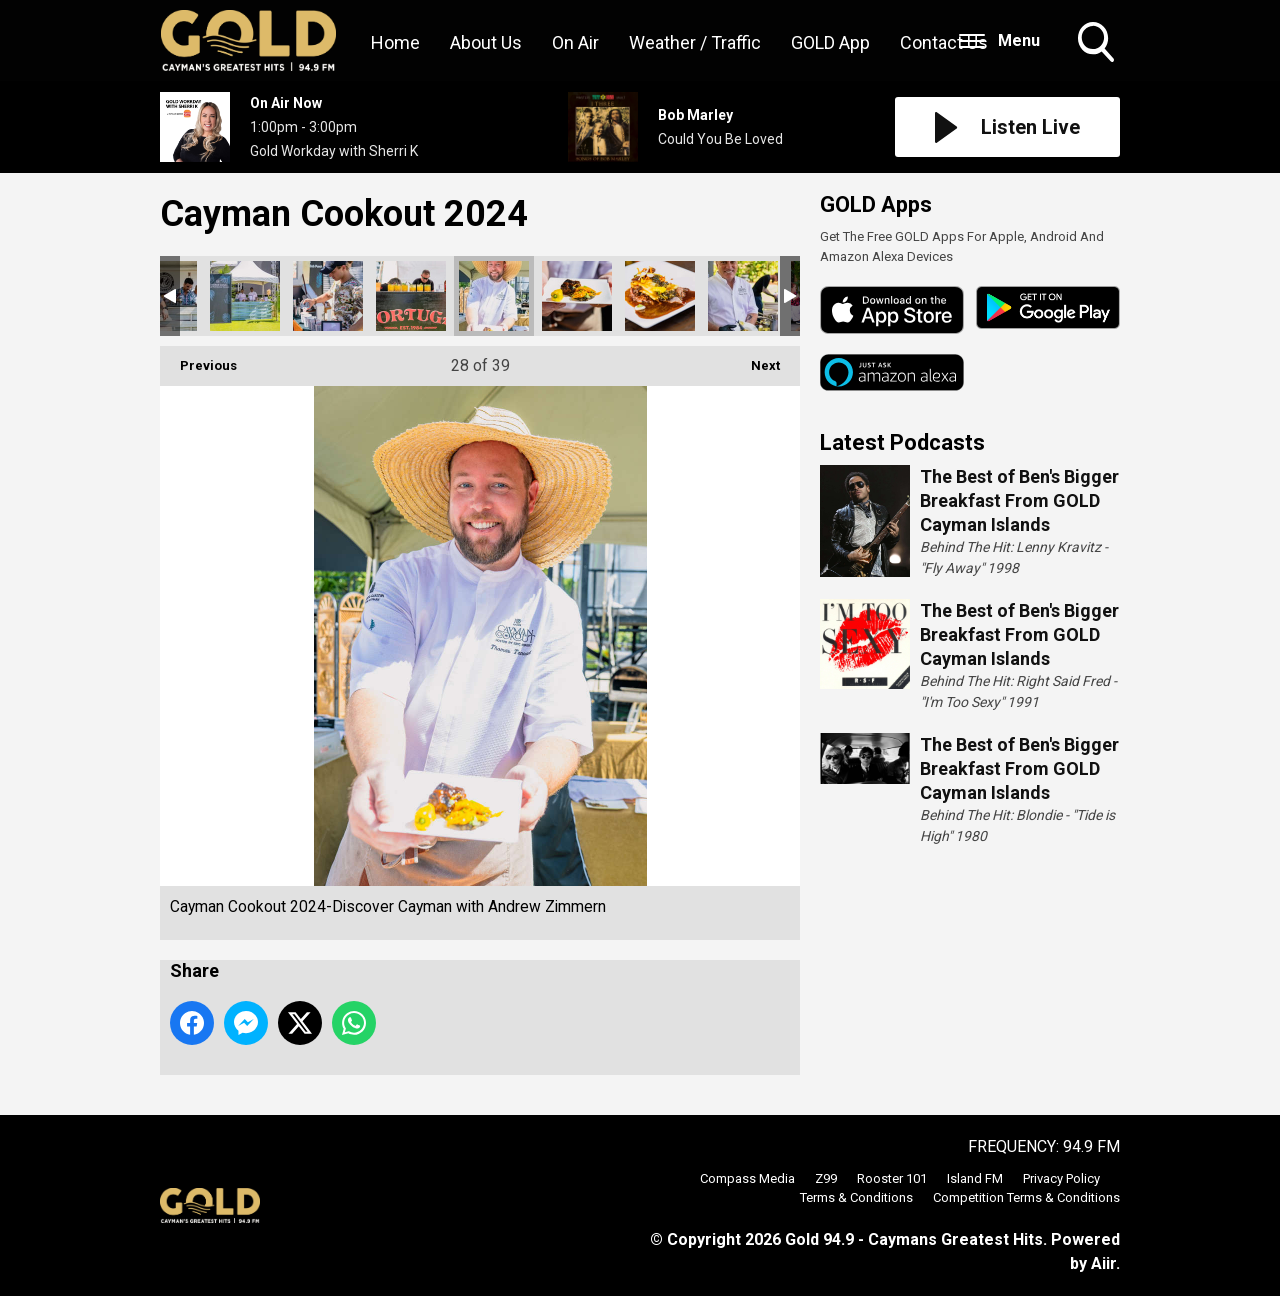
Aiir (1103, 1263)
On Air (575, 42)
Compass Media (747, 1178)
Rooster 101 (892, 1178)
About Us (486, 42)
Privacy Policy (1061, 1178)
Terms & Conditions (856, 1197)
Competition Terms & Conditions (1026, 1197)
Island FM (975, 1178)
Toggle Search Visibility (1098, 44)
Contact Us (944, 42)
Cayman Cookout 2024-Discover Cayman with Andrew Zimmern (245, 296)
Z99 (826, 1178)
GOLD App (830, 42)
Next (755, 359)
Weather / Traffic (695, 42)
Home (395, 42)
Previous (198, 359)
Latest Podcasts (902, 442)
